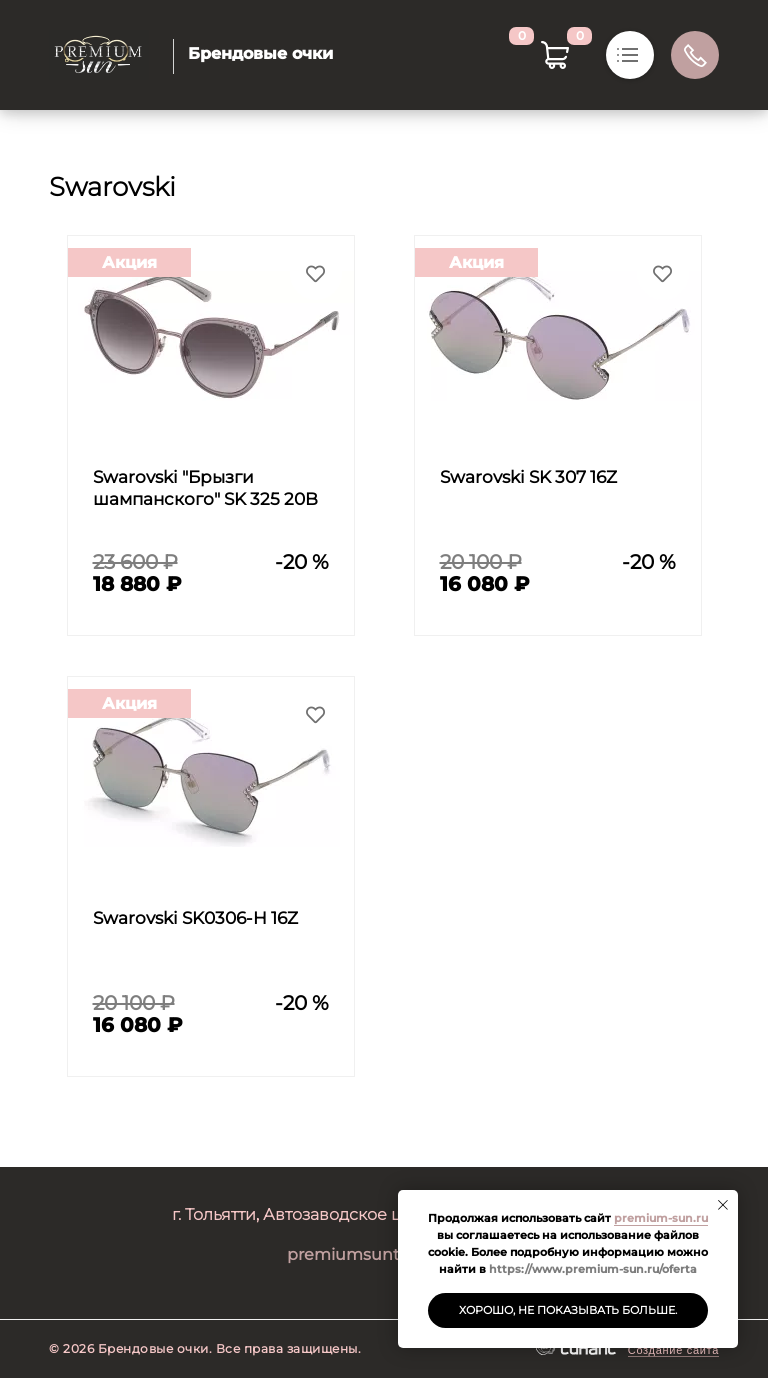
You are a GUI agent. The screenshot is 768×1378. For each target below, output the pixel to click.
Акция (129, 262)
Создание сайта (673, 1350)
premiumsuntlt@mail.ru (384, 1254)
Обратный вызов (695, 55)
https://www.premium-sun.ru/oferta (593, 1269)
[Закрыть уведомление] (723, 1205)
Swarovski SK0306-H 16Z (195, 918)
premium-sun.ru (661, 1218)
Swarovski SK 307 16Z (528, 477)
